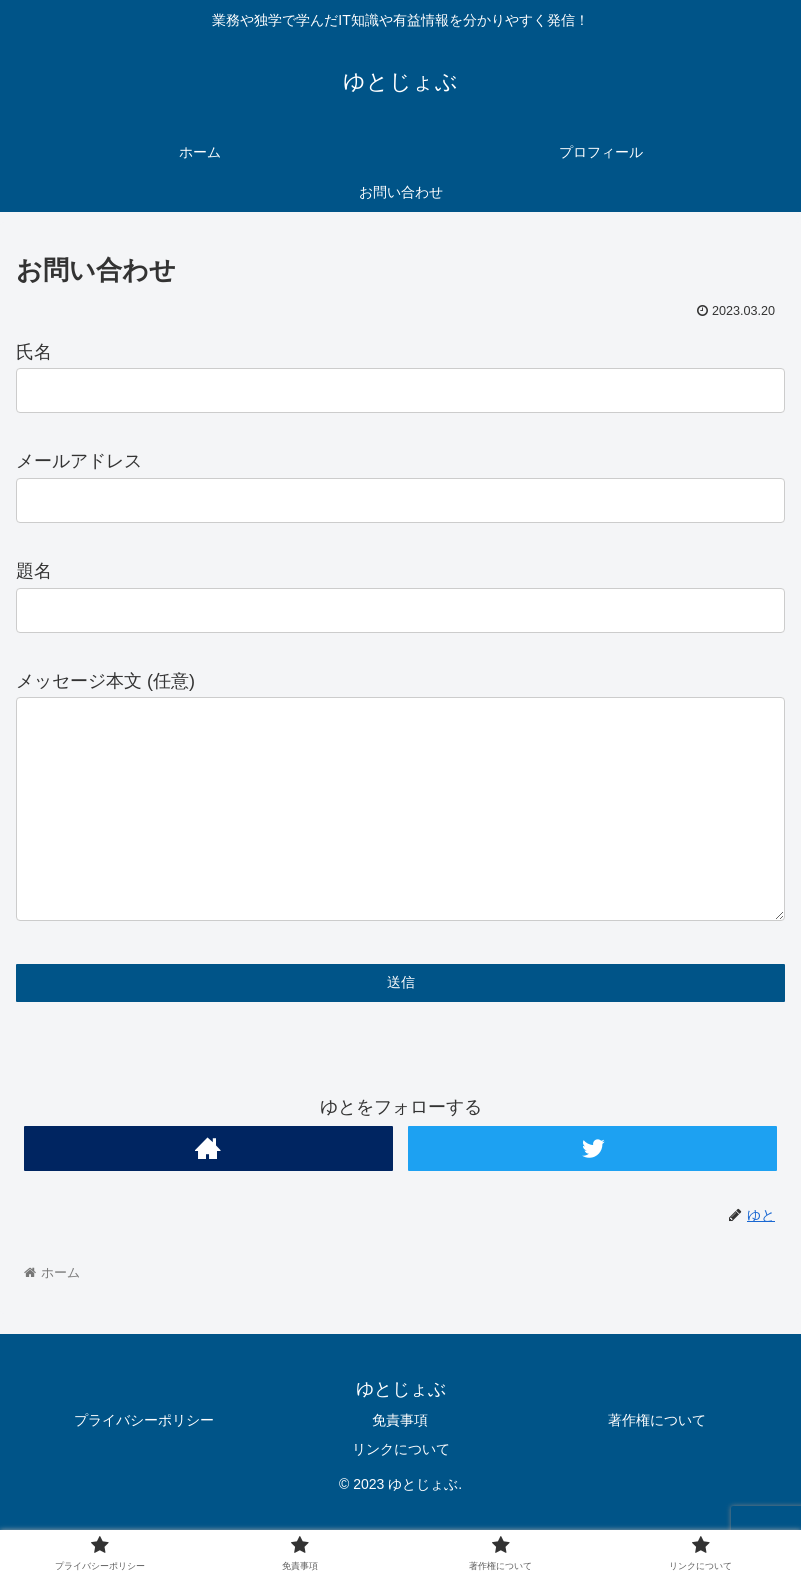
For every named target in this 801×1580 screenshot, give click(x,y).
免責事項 (400, 1460)
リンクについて (401, 1489)
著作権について (657, 1460)
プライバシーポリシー (144, 1460)
